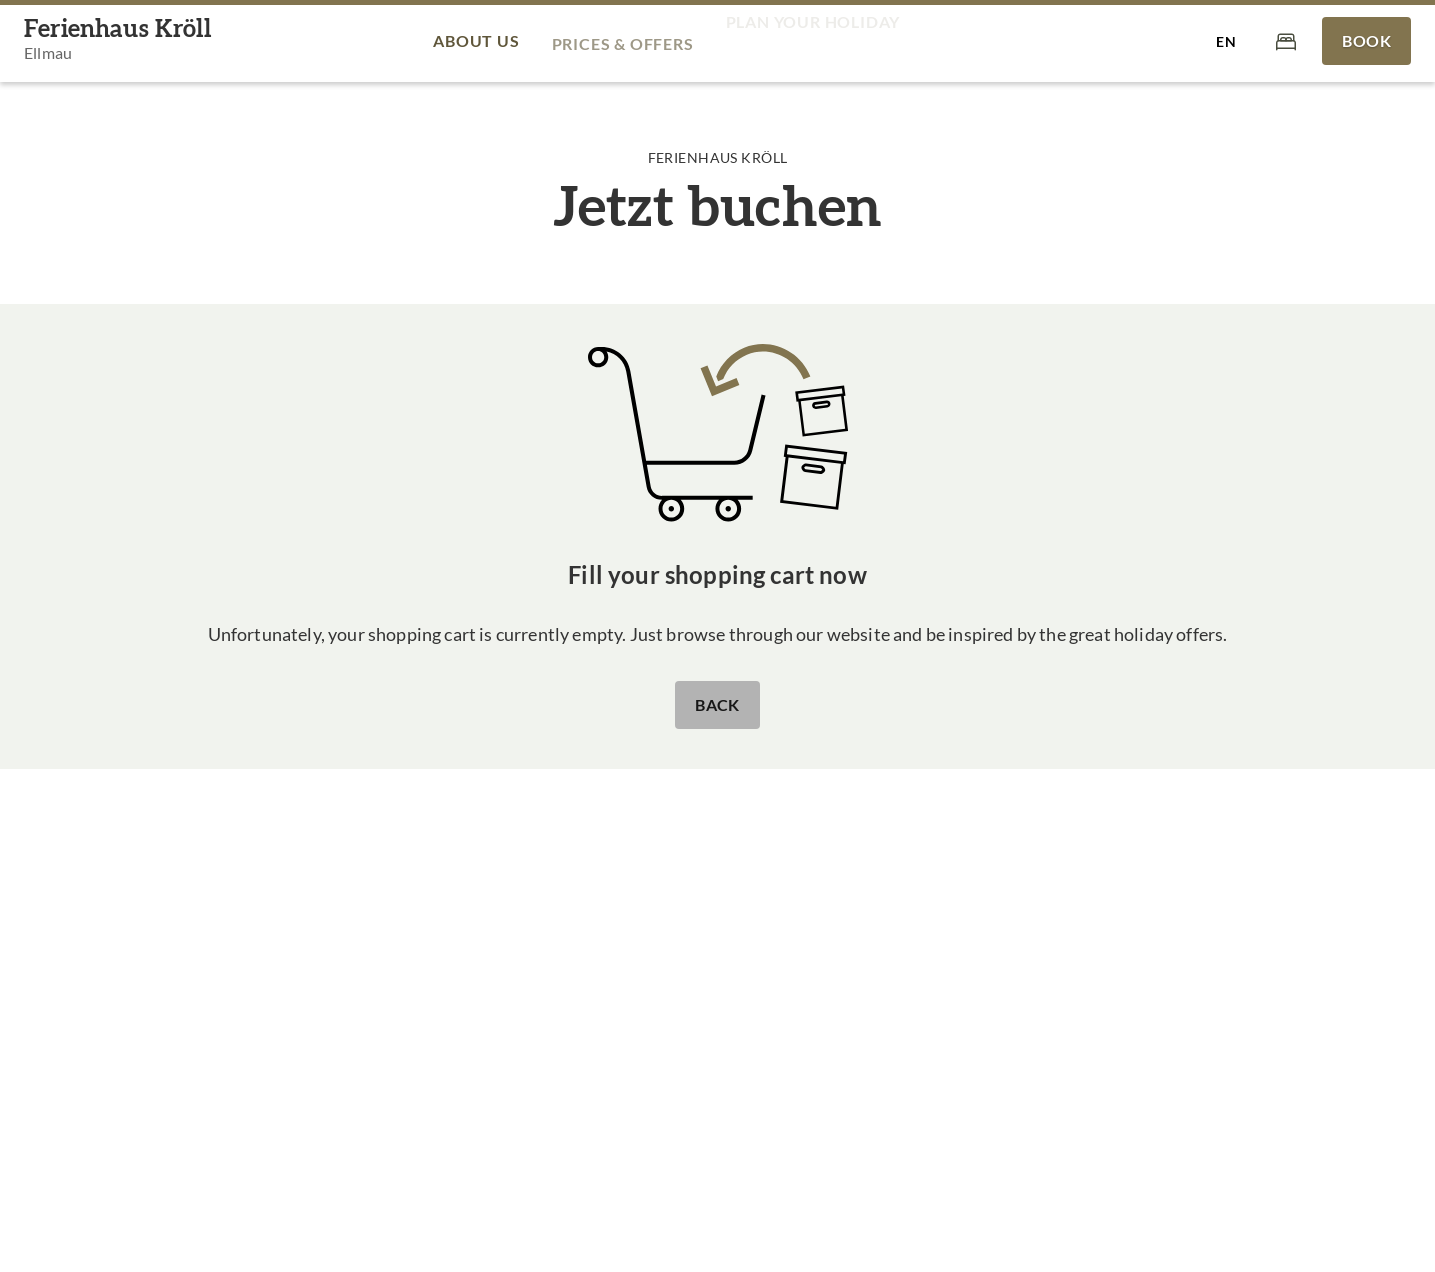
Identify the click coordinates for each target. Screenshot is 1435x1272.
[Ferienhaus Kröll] (117, 41)
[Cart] (1286, 40)
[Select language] (1226, 41)
